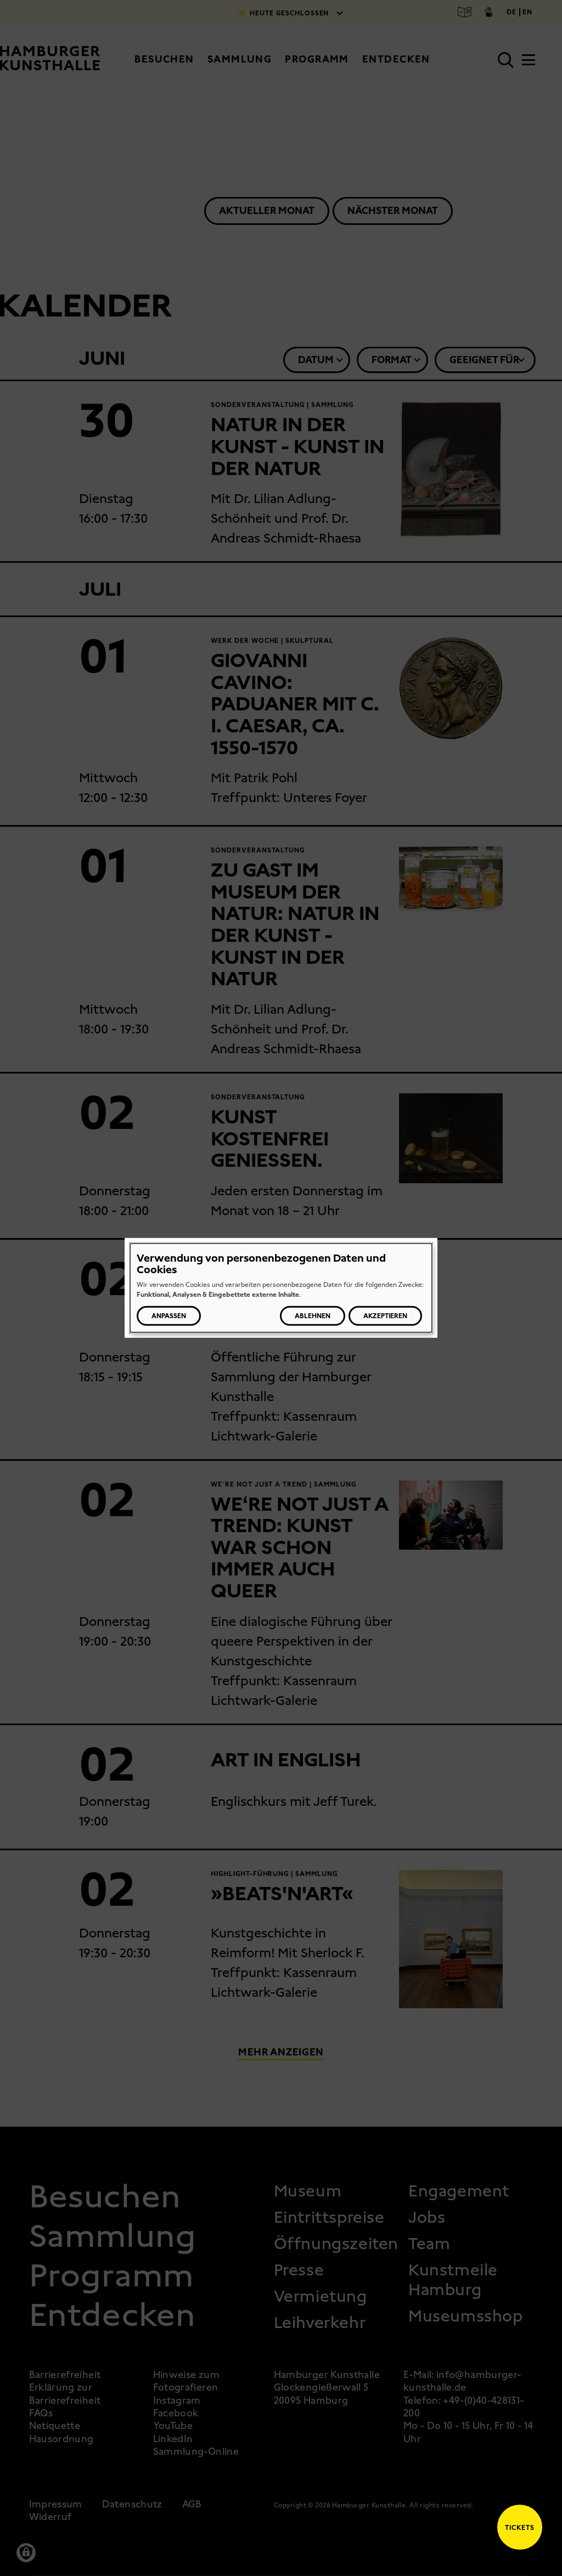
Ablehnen (312, 1316)
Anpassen (168, 1316)
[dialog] (281, 1288)
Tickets (516, 2527)
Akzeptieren (385, 1316)
